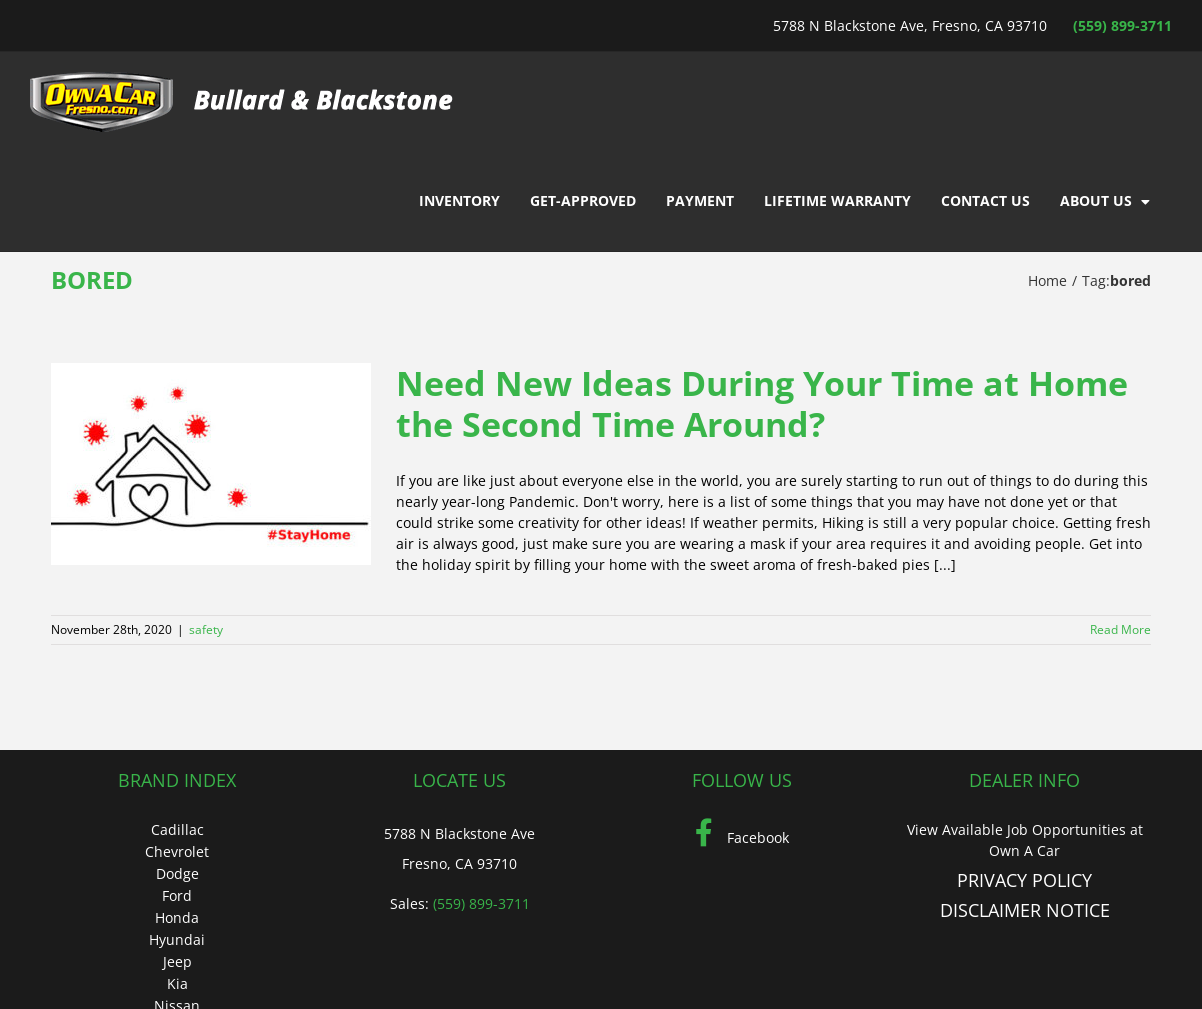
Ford (177, 895)
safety (206, 629)
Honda (177, 917)
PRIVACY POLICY (1024, 880)
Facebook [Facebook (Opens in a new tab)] (742, 837)
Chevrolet (177, 851)
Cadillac (177, 829)
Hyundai (177, 939)
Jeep (177, 961)
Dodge (177, 873)
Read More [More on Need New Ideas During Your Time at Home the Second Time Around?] (1120, 629)
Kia (177, 983)
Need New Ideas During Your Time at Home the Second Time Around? (762, 403)
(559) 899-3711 (1122, 25)
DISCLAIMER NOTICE (1025, 910)
